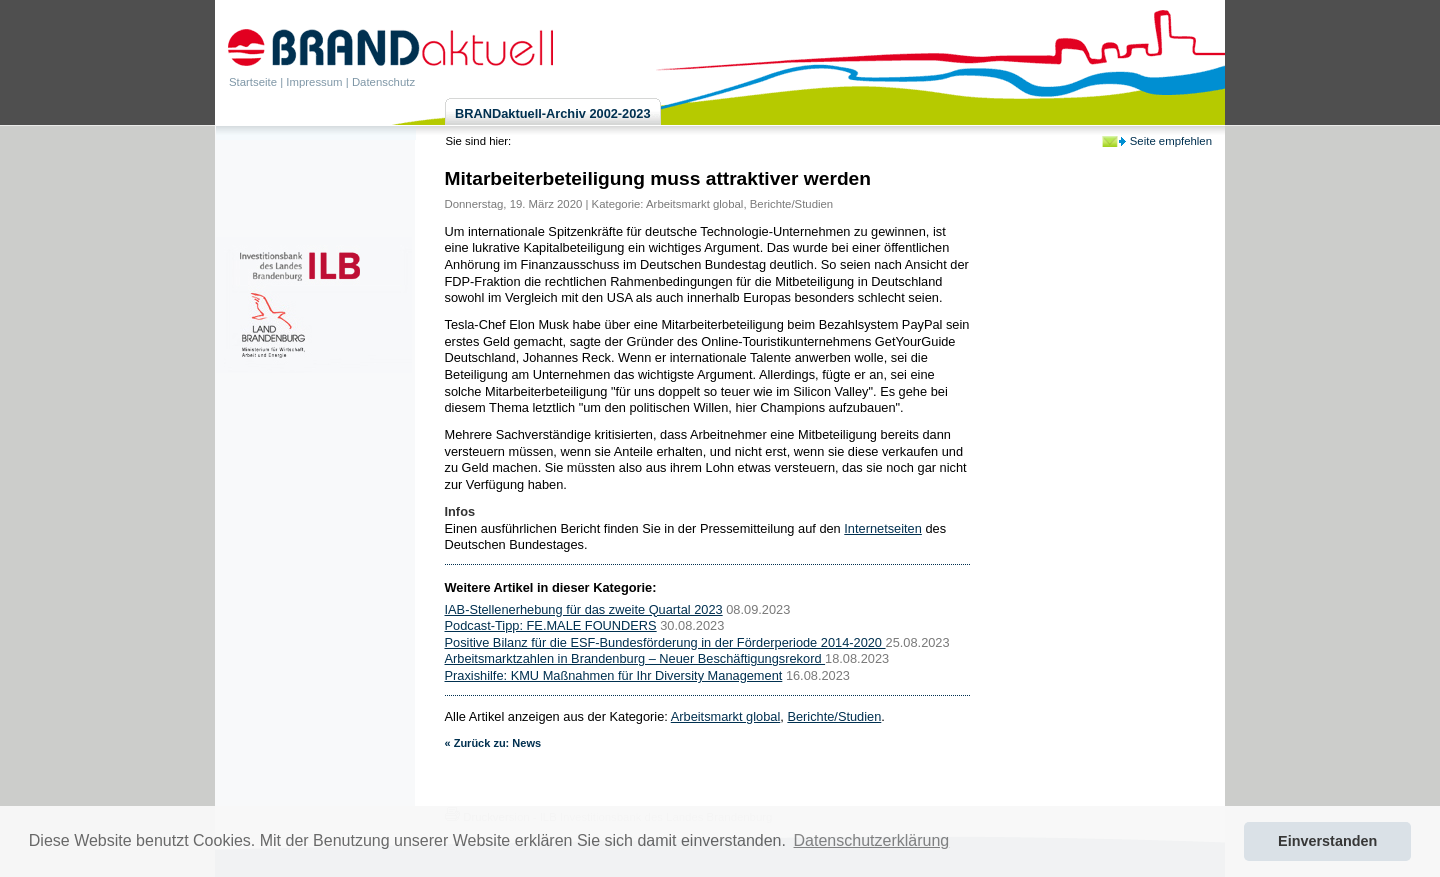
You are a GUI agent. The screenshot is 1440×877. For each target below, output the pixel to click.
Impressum (314, 82)
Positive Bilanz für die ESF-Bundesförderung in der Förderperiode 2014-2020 (665, 642)
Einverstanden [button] (1327, 841)
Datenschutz (383, 82)
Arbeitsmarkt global (694, 204)
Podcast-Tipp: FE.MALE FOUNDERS (551, 625)
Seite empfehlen (1171, 141)
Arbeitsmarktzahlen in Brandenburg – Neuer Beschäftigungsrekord (635, 658)
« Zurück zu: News (493, 743)
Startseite (253, 82)
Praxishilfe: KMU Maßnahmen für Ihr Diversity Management (614, 675)
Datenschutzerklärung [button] (872, 840)
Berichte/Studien (791, 204)
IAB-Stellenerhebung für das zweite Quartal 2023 (584, 609)
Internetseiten (883, 528)
